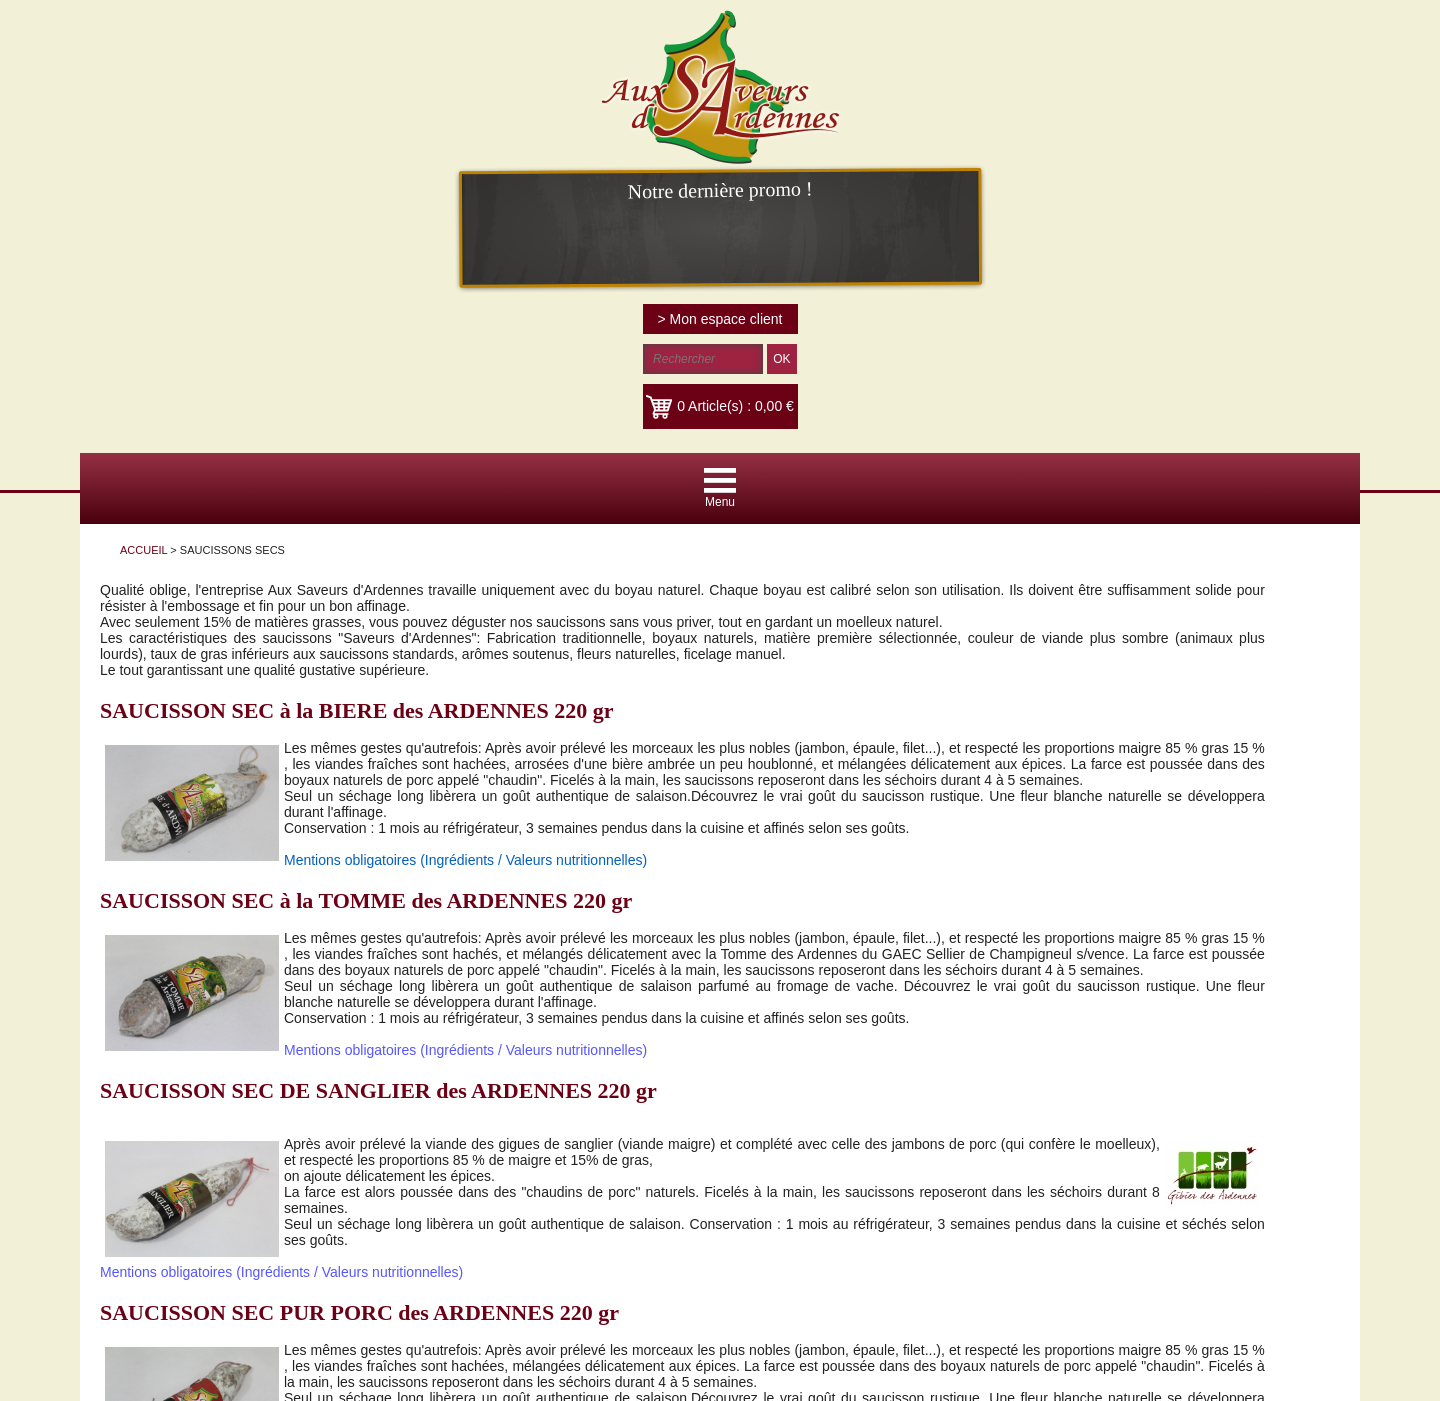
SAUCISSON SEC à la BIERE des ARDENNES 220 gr (356, 710)
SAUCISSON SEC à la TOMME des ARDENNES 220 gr (366, 900)
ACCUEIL (143, 550)
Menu (720, 502)
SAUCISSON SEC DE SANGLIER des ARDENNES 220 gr (378, 1090)
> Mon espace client (720, 319)
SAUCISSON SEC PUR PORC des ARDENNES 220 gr (359, 1312)
